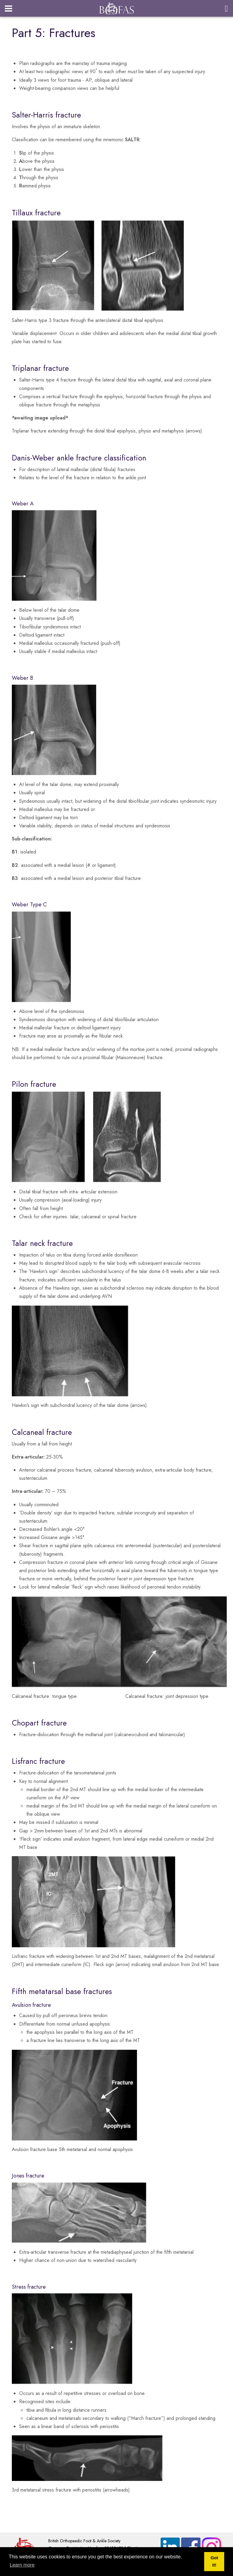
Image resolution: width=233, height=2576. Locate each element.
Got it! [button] (214, 2561)
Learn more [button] (22, 2564)
